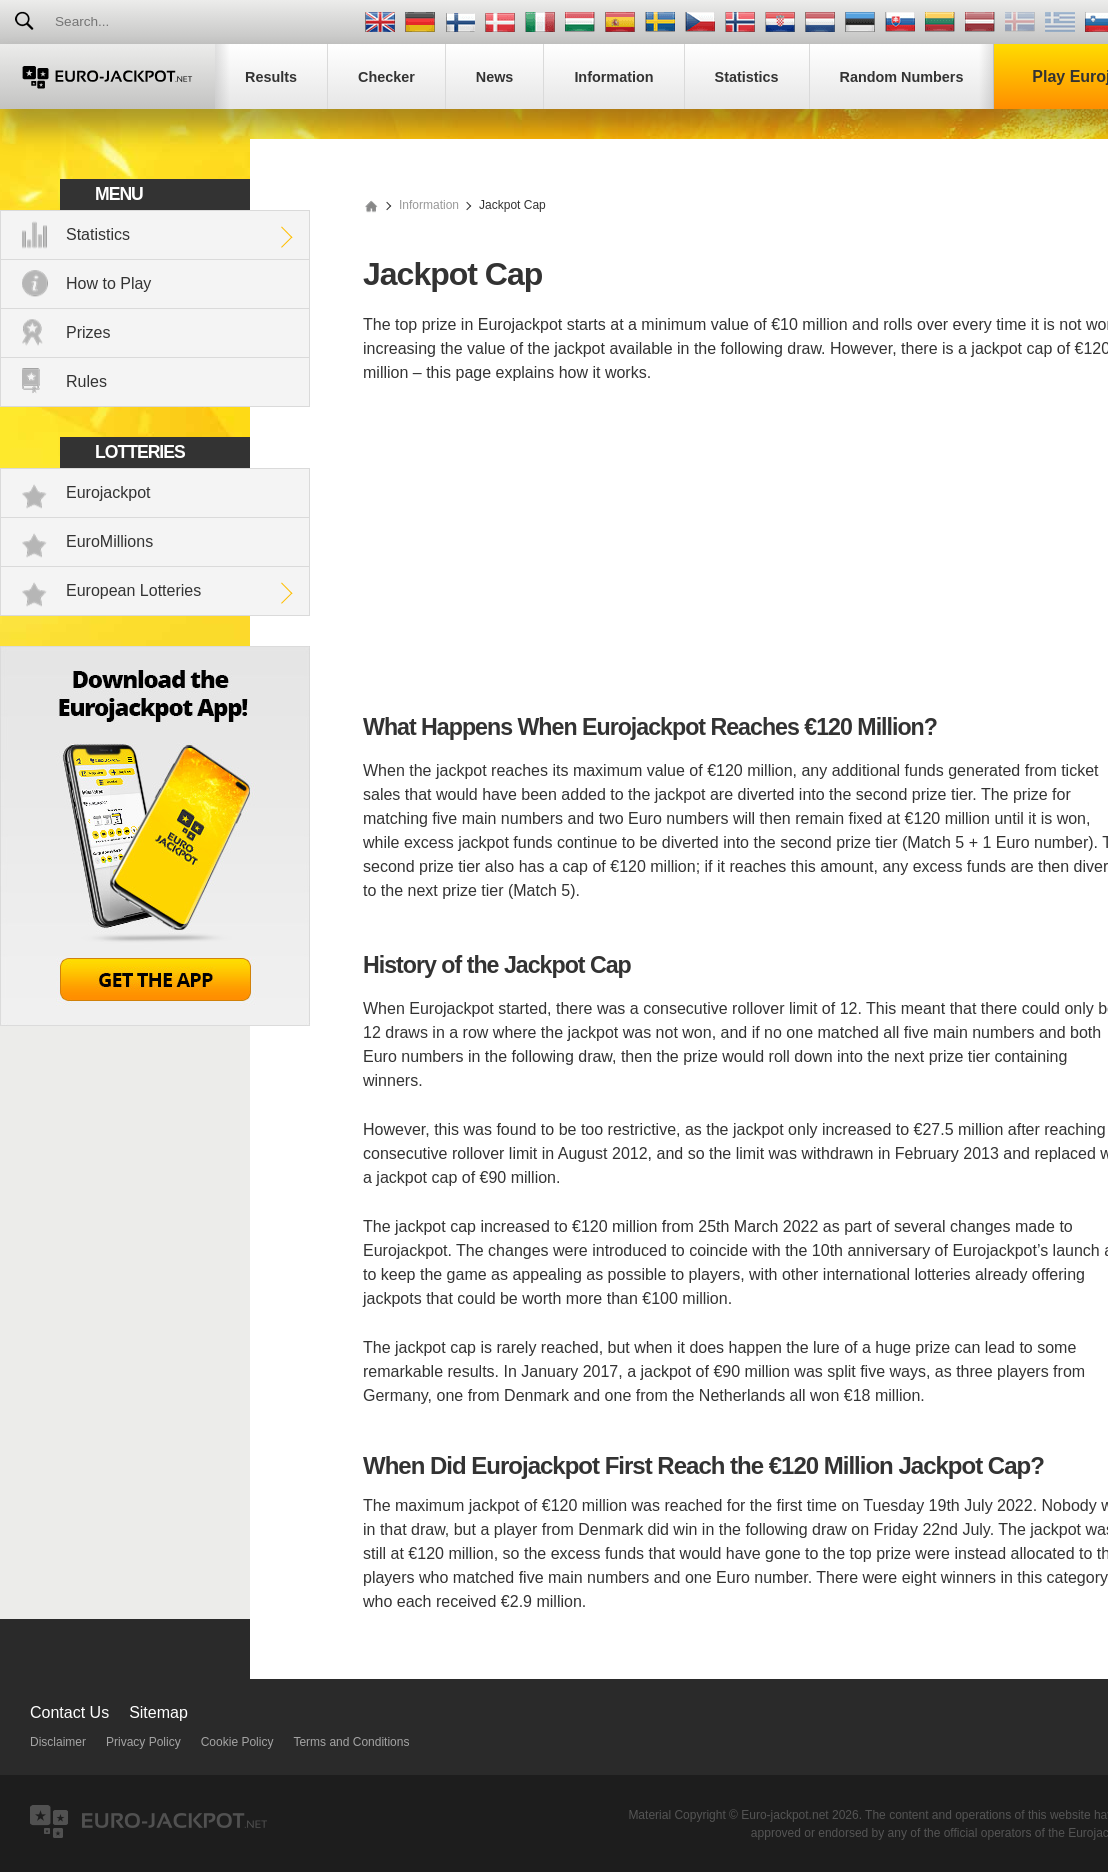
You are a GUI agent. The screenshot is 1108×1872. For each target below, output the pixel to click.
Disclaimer (58, 1742)
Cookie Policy (237, 1742)
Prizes (88, 332)
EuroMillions (109, 541)
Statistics (98, 234)
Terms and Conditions (351, 1742)
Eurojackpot (108, 492)
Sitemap (158, 1712)
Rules (86, 381)
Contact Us (69, 1712)
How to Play (108, 283)
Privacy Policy (143, 1742)
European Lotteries (133, 590)
